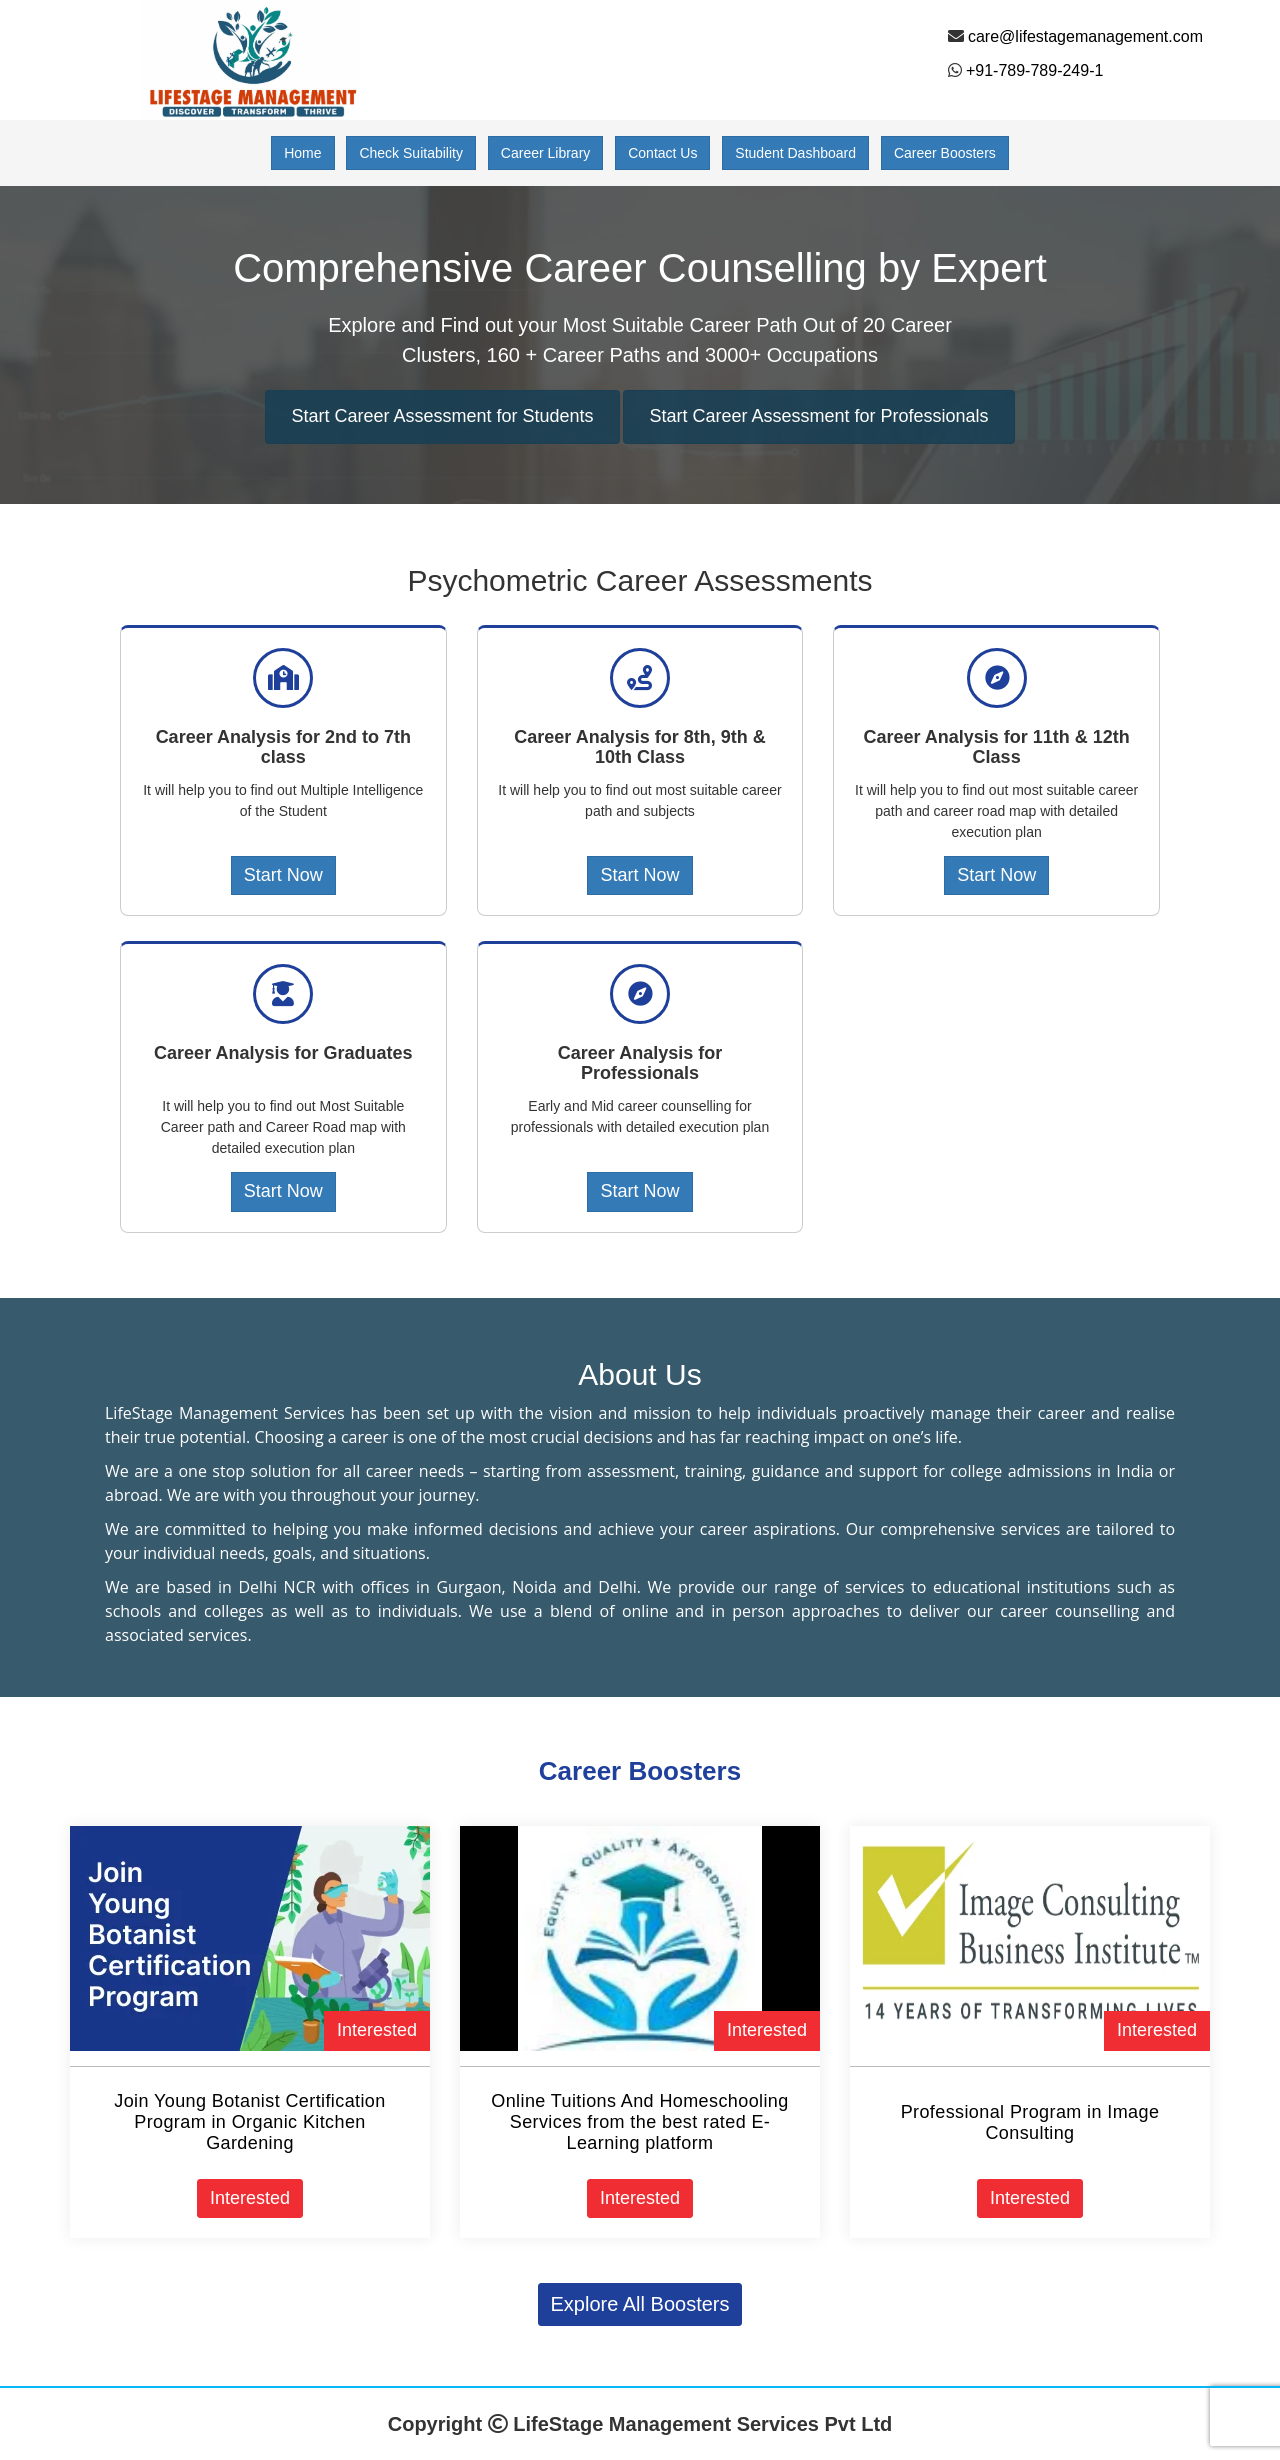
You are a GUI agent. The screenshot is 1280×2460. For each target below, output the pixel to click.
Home (302, 153)
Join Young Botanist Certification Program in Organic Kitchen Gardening (249, 2122)
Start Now (283, 875)
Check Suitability (411, 153)
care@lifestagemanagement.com (1085, 36)
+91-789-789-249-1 (1034, 70)
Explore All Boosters (640, 2304)
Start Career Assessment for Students (442, 416)
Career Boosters (945, 153)
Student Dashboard (795, 153)
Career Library (545, 153)
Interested (377, 2030)
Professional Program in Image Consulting (1030, 2122)
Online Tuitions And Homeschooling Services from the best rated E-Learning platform (639, 2122)
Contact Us (662, 153)
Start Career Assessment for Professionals (818, 416)
